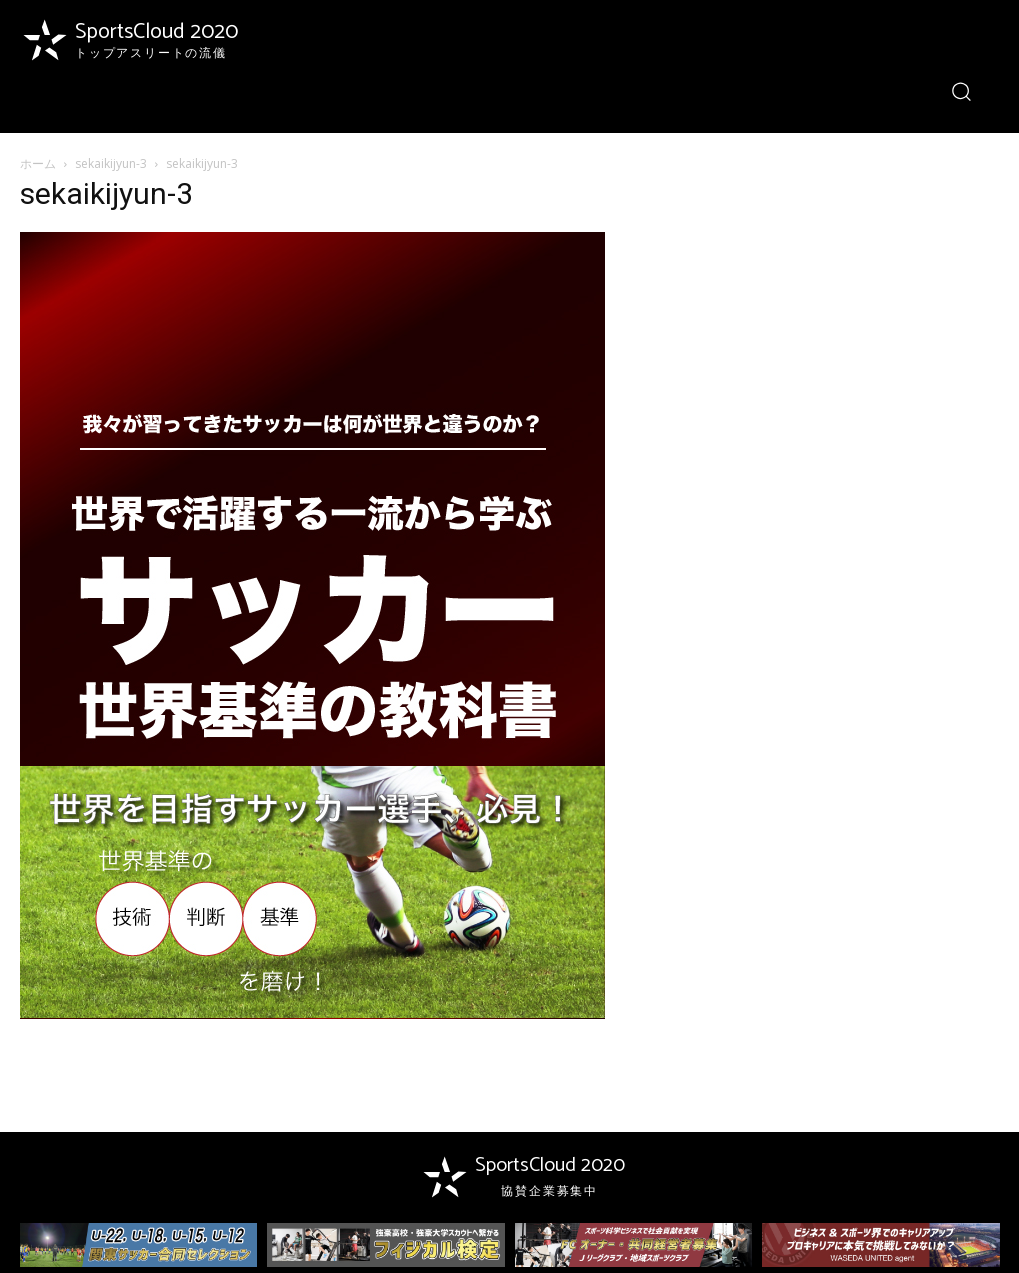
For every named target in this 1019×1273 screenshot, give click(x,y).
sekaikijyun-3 (111, 163)
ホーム (38, 163)
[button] (961, 90)
